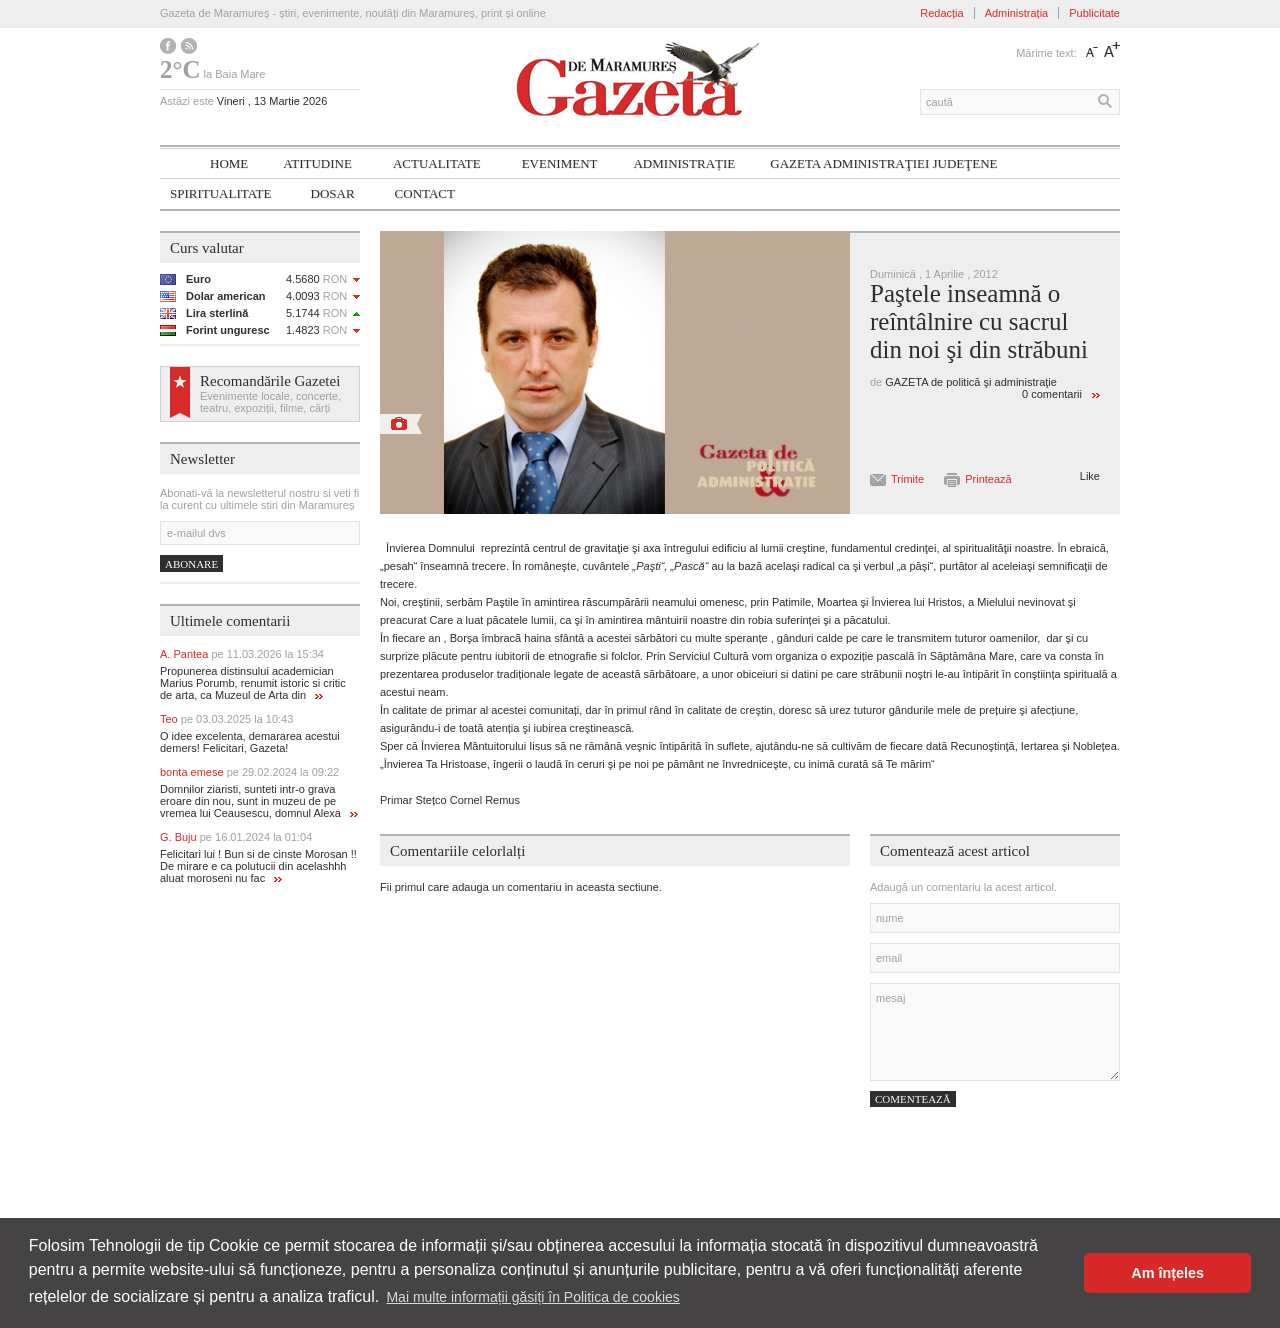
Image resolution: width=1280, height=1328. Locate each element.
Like (1090, 476)
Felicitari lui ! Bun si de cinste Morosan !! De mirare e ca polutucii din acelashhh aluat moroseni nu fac (258, 866)
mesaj (995, 1032)
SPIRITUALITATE (221, 193)
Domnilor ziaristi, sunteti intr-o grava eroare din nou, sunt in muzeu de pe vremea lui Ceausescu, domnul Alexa (259, 801)
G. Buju (236, 837)
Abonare (191, 564)
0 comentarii (1052, 394)
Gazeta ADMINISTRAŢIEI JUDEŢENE (883, 163)
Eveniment (560, 163)
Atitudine (317, 163)
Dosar (333, 193)
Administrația (1017, 13)
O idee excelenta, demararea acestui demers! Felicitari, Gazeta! (250, 742)
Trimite (907, 479)
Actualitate (437, 163)
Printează (988, 479)
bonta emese (249, 772)
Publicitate (1094, 13)
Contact (425, 193)
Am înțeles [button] (1167, 1273)
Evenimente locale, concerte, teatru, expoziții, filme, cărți (270, 402)
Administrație (684, 163)
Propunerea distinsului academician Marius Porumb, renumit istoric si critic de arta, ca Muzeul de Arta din (253, 683)
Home (229, 163)
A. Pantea (242, 654)
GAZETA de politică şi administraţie (971, 382)
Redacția (941, 13)
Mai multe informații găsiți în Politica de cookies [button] (532, 1297)
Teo (226, 719)
